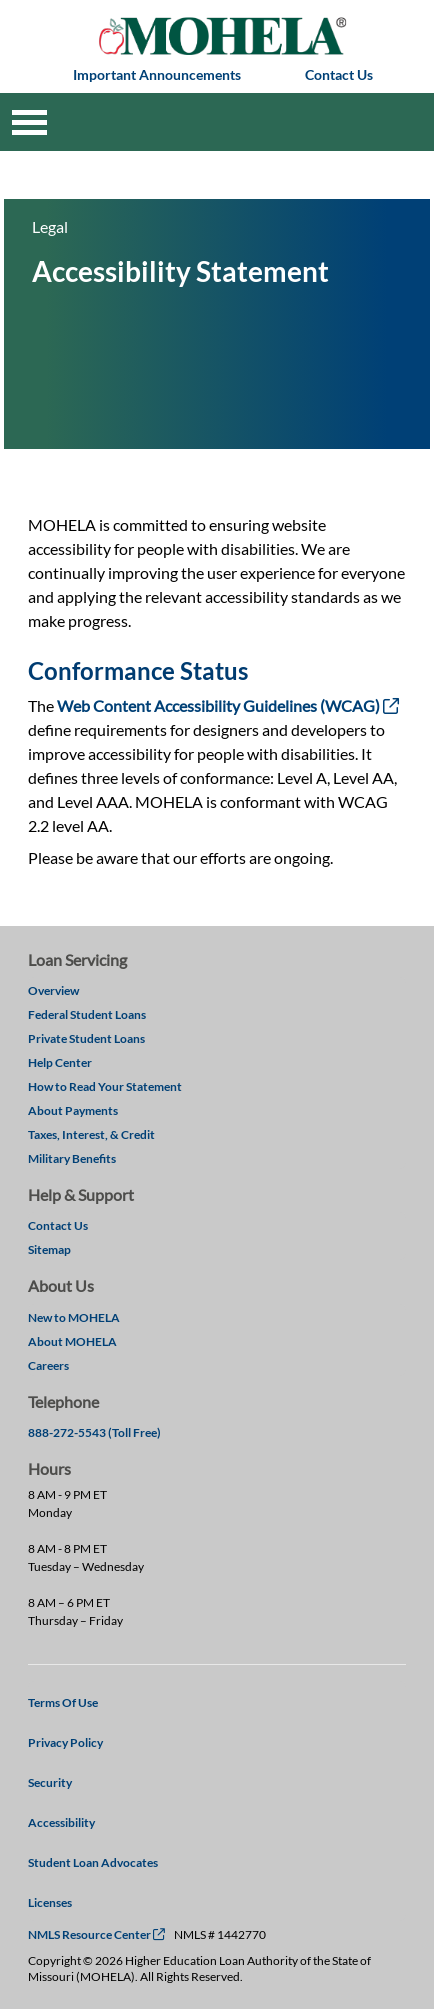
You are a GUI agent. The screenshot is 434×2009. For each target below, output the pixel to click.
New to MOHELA (74, 1317)
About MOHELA (72, 1341)
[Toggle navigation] (29, 122)
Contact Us (339, 74)
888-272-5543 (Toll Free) (94, 1432)
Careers (48, 1365)
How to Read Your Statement (105, 1086)
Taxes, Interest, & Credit (91, 1134)
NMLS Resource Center (96, 1934)
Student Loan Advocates (93, 1862)
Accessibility (61, 1822)
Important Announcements (157, 74)
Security (50, 1782)
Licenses (50, 1902)
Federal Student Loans (87, 1014)
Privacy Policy (65, 1742)
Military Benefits (72, 1158)
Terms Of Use (63, 1702)
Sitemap (49, 1249)
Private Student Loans (86, 1038)
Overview (53, 990)
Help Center (60, 1062)
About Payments (73, 1110)
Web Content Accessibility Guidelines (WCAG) (228, 705)
